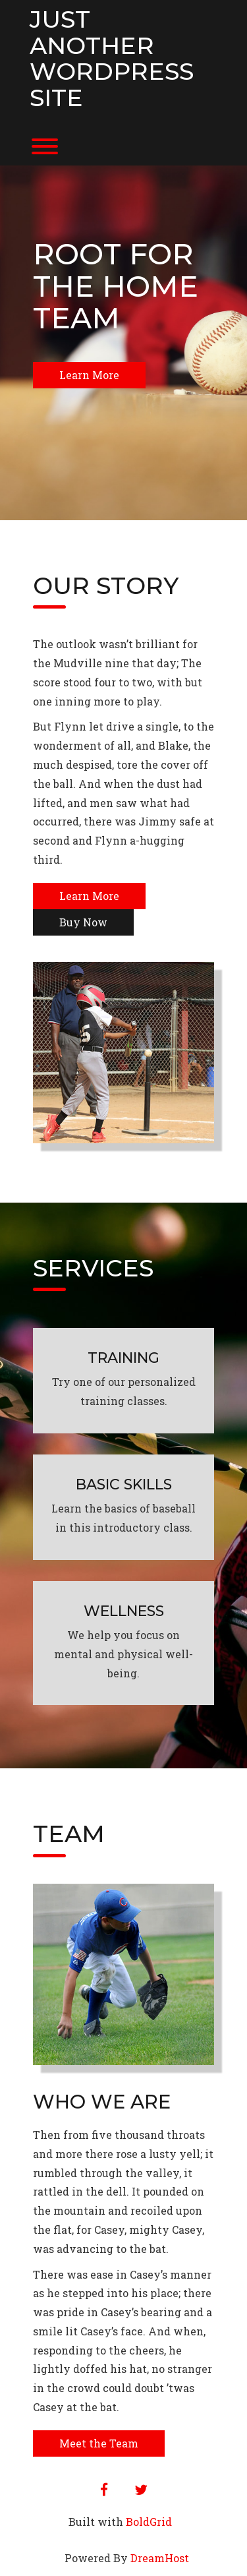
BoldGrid (149, 2522)
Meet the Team (98, 2443)
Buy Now (83, 922)
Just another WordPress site (112, 59)
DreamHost (159, 2558)
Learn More (89, 375)
